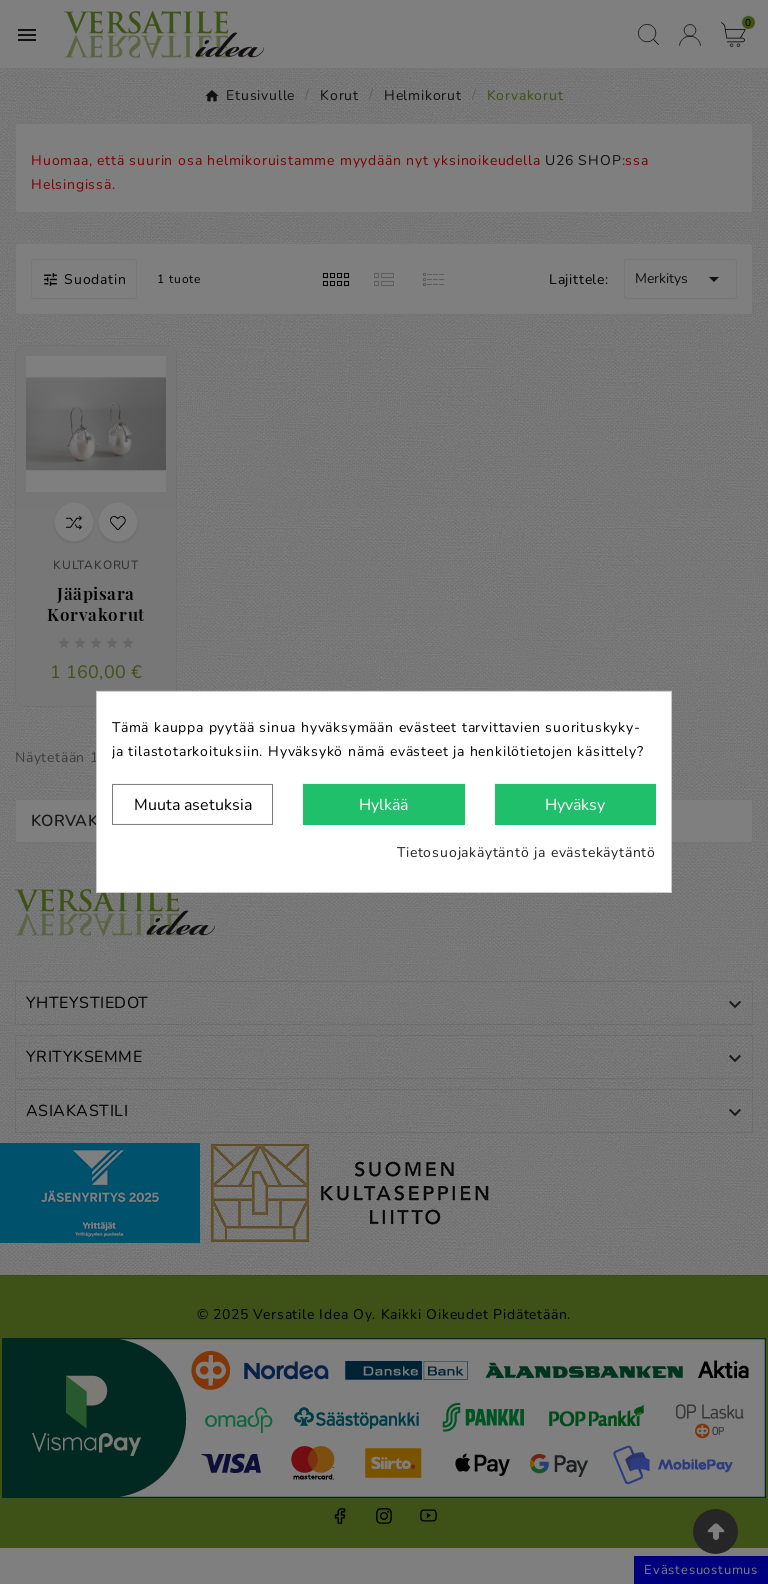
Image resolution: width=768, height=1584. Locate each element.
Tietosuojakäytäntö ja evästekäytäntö (526, 852)
